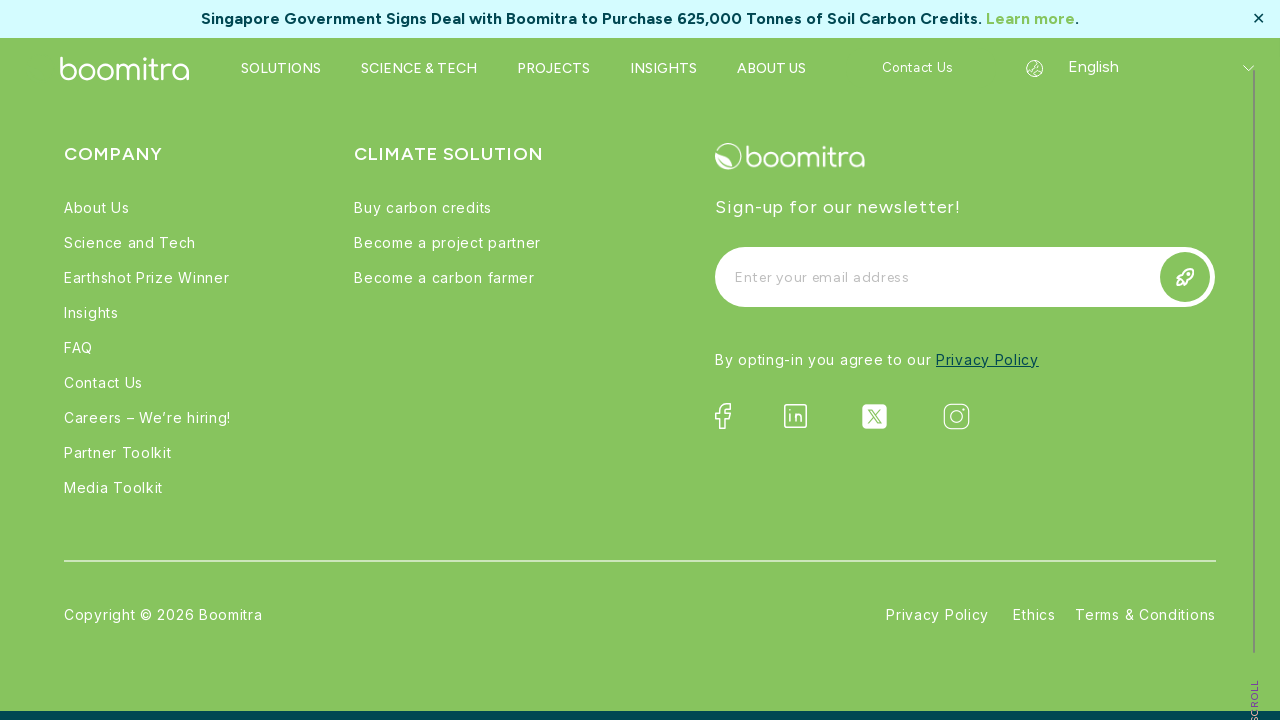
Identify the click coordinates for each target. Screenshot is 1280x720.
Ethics (1034, 614)
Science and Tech (130, 242)
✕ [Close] (1258, 19)
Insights (91, 312)
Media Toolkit (113, 487)
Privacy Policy (987, 359)
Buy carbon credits (423, 207)
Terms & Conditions (1145, 614)
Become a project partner (447, 242)
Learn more (1030, 18)
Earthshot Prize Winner (146, 277)
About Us (97, 207)
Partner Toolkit (118, 452)
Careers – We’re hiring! (147, 417)
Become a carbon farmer (444, 277)
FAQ (78, 347)
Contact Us (103, 382)
